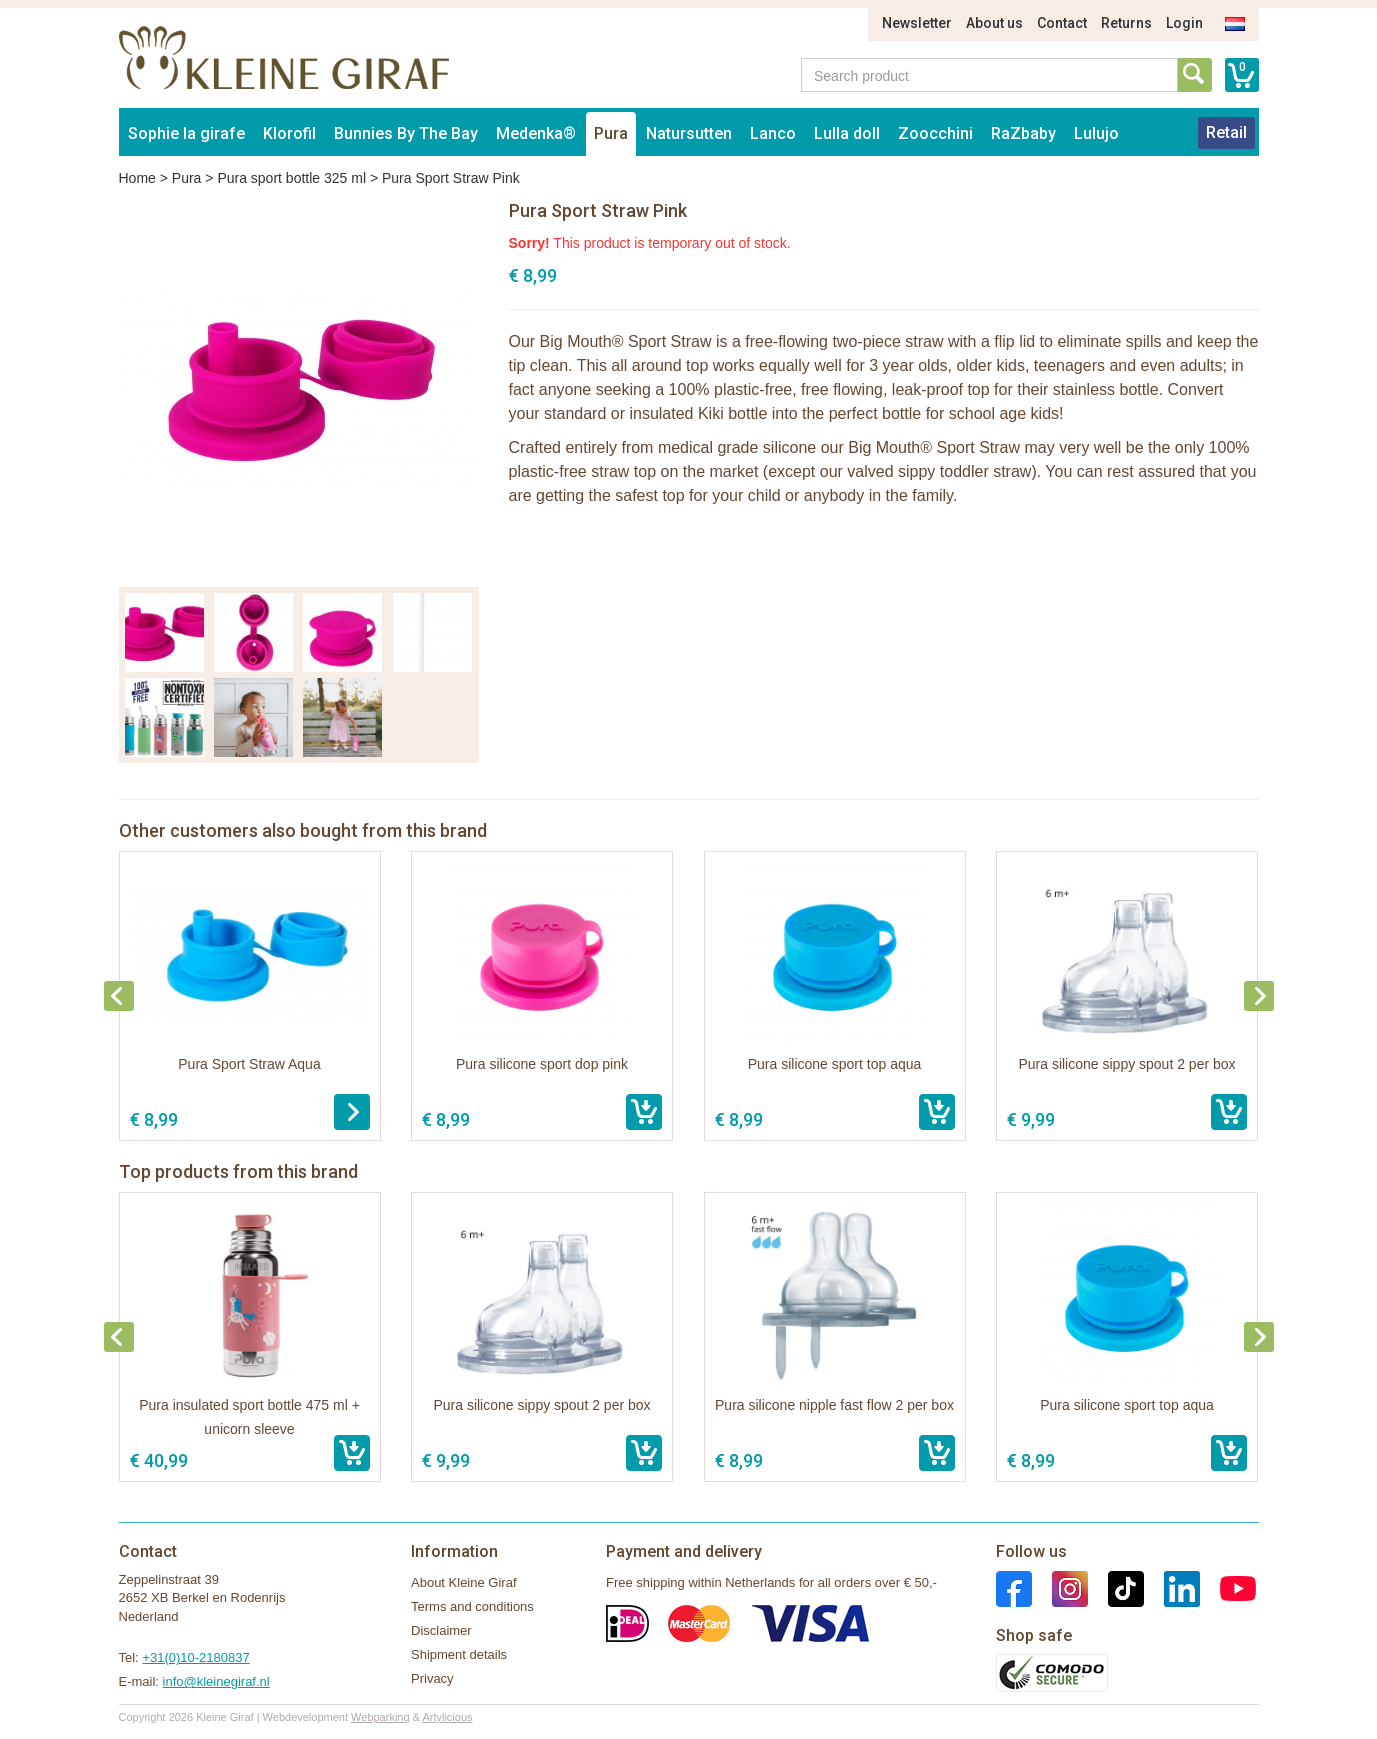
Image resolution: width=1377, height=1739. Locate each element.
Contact (1062, 23)
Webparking (380, 1717)
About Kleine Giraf (464, 1582)
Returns (1126, 23)
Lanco (773, 133)
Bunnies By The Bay (406, 133)
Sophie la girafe (186, 133)
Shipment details (459, 1654)
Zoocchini (935, 133)
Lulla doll (847, 133)
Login (1184, 23)
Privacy (432, 1678)
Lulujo (1096, 133)
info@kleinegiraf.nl (216, 1681)
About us (994, 23)
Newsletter (917, 23)
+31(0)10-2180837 (195, 1657)
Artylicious (447, 1717)
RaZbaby (1023, 133)
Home (137, 178)
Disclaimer (441, 1630)
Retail (1226, 132)
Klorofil (289, 133)
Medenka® (536, 133)
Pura (611, 133)
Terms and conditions (472, 1606)
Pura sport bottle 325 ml (291, 178)
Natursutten (689, 133)
